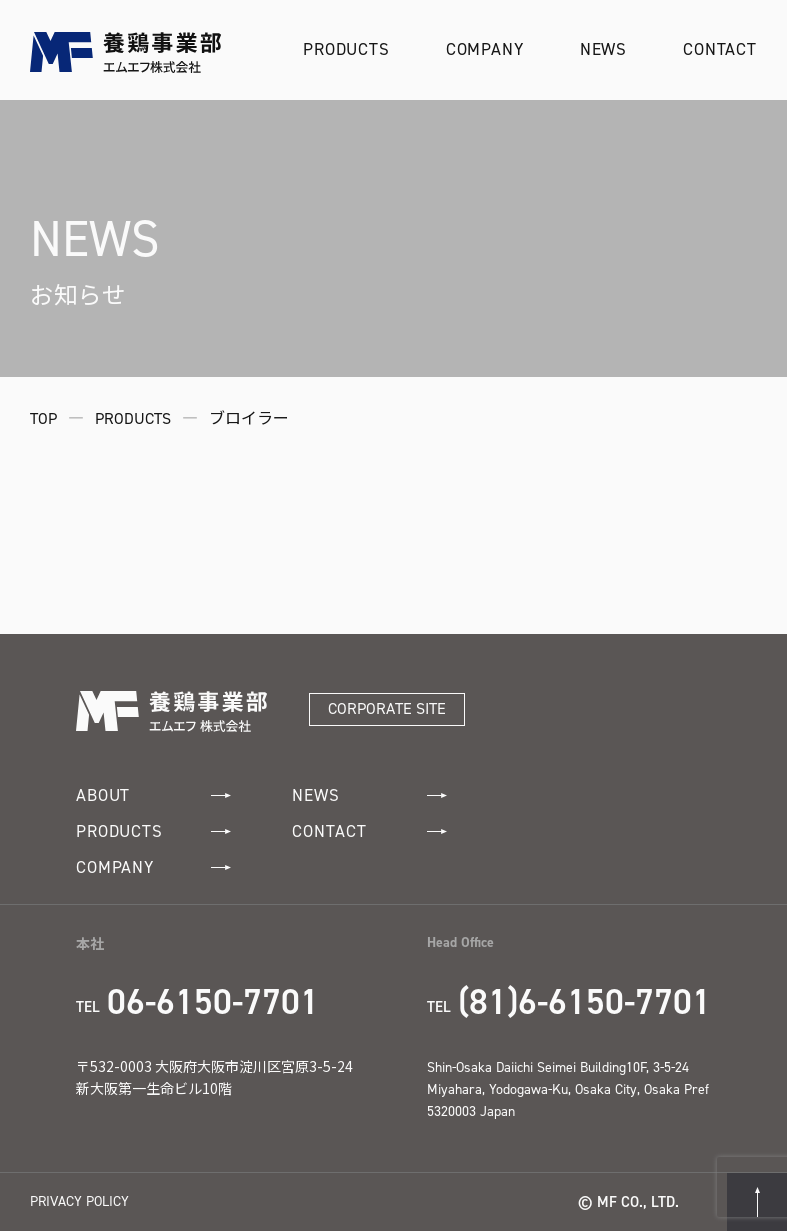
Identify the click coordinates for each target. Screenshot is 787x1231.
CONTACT (720, 49)
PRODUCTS (346, 49)
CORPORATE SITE (387, 708)
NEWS (603, 49)
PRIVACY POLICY (79, 1201)
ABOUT (153, 795)
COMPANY (485, 49)
